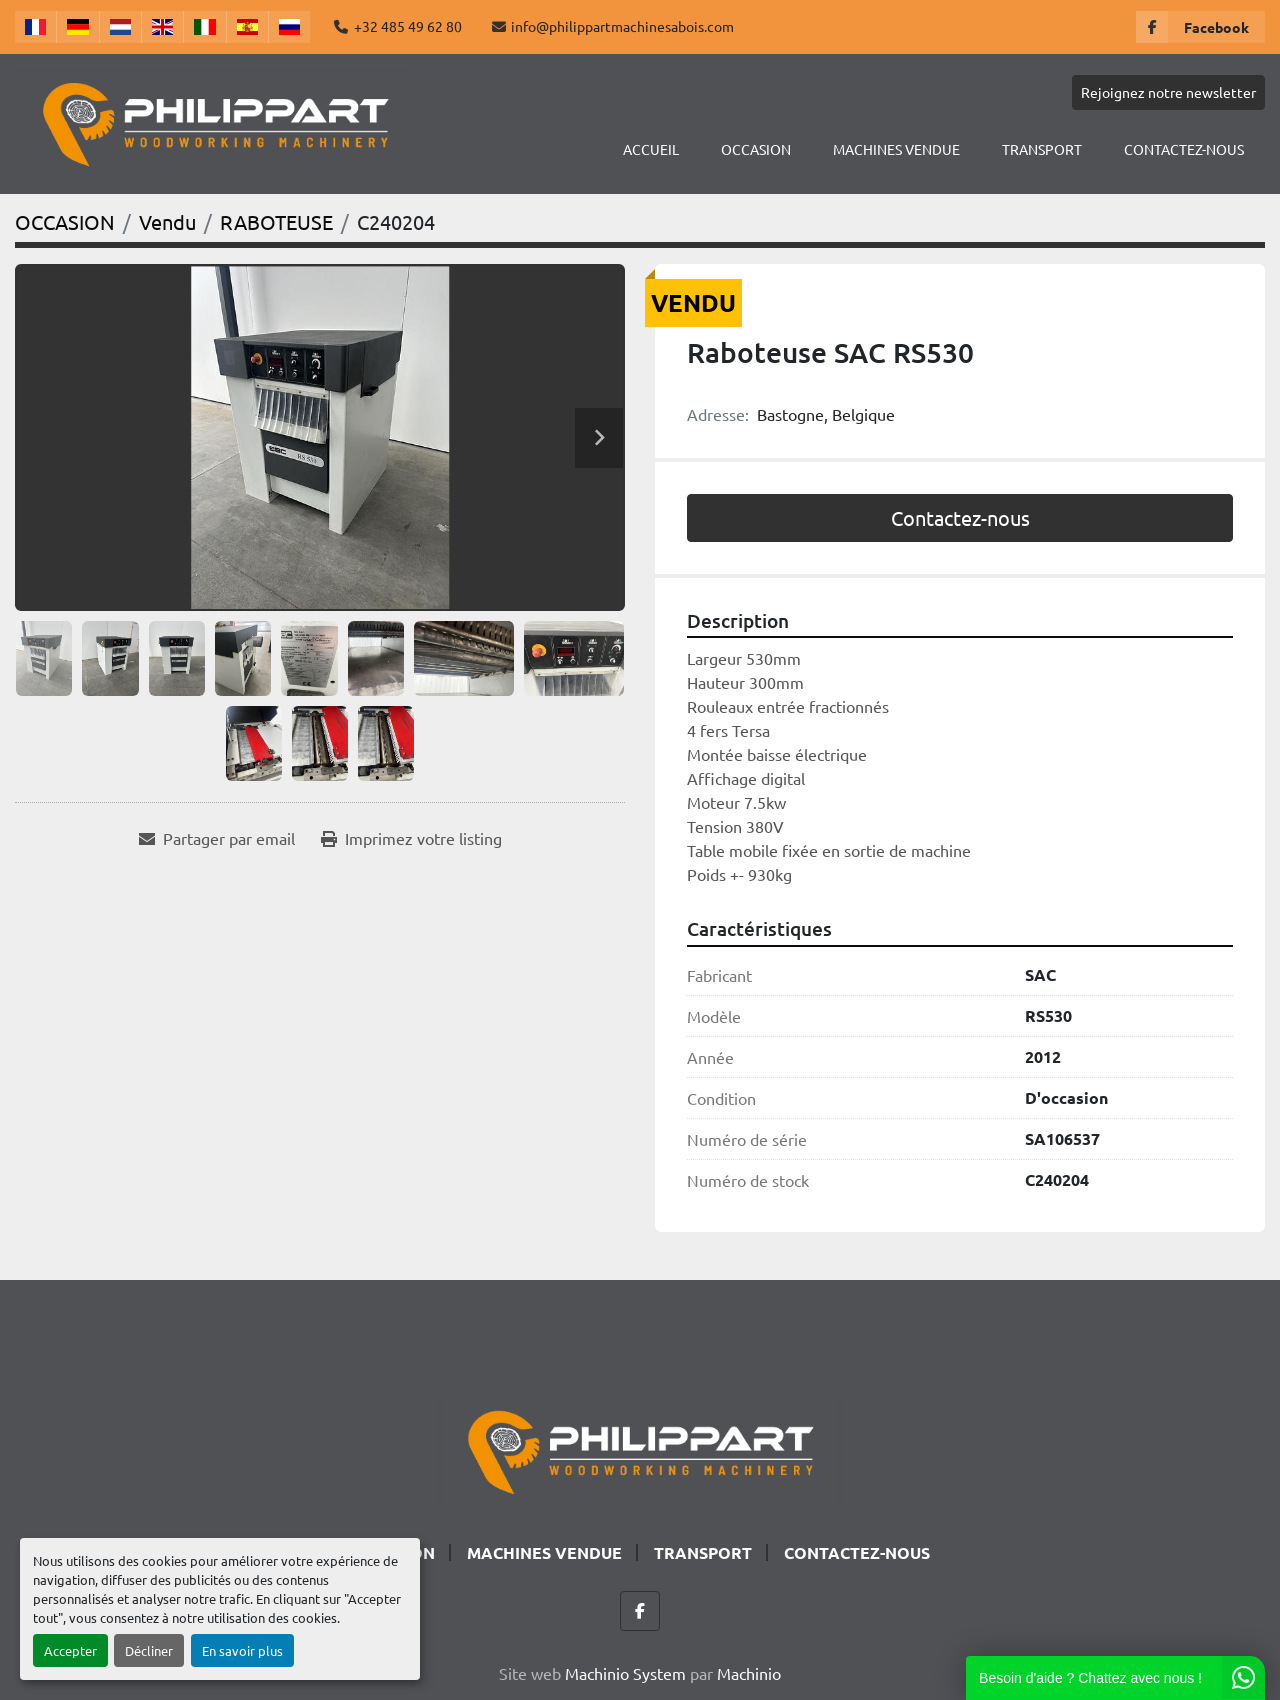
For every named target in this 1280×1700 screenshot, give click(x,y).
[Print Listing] (411, 838)
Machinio (749, 1673)
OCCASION (756, 149)
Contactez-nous (960, 517)
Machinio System (625, 1673)
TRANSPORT (1042, 149)
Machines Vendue (896, 149)
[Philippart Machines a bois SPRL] (640, 1449)
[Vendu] (167, 221)
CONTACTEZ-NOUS (1184, 149)
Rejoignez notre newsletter (1168, 92)
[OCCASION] (65, 221)
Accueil (651, 149)
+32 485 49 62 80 (408, 26)
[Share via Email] (217, 838)
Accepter (70, 1650)
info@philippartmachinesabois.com (622, 26)
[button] (756, 149)
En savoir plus (242, 1650)
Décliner (149, 1650)
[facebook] (1200, 27)
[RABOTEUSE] (276, 221)
